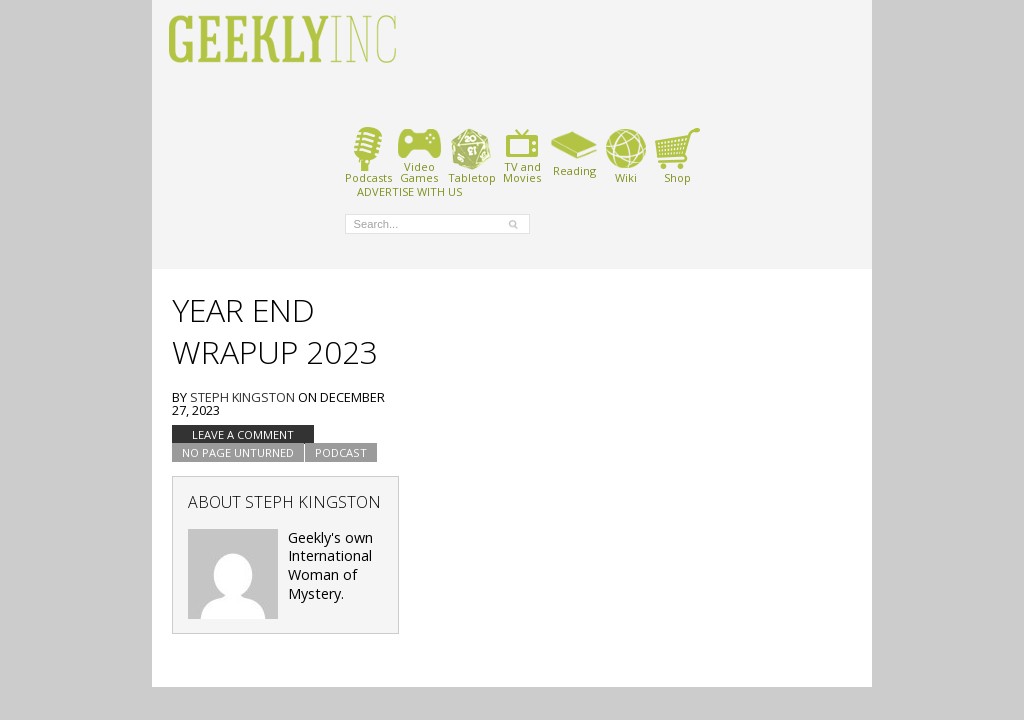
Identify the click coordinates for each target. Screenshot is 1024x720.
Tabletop (471, 155)
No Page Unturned (238, 452)
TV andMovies (522, 155)
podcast (341, 452)
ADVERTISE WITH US (409, 191)
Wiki (626, 155)
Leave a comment (243, 434)
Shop (677, 155)
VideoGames (419, 155)
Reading (574, 152)
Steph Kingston (242, 397)
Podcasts (368, 155)
